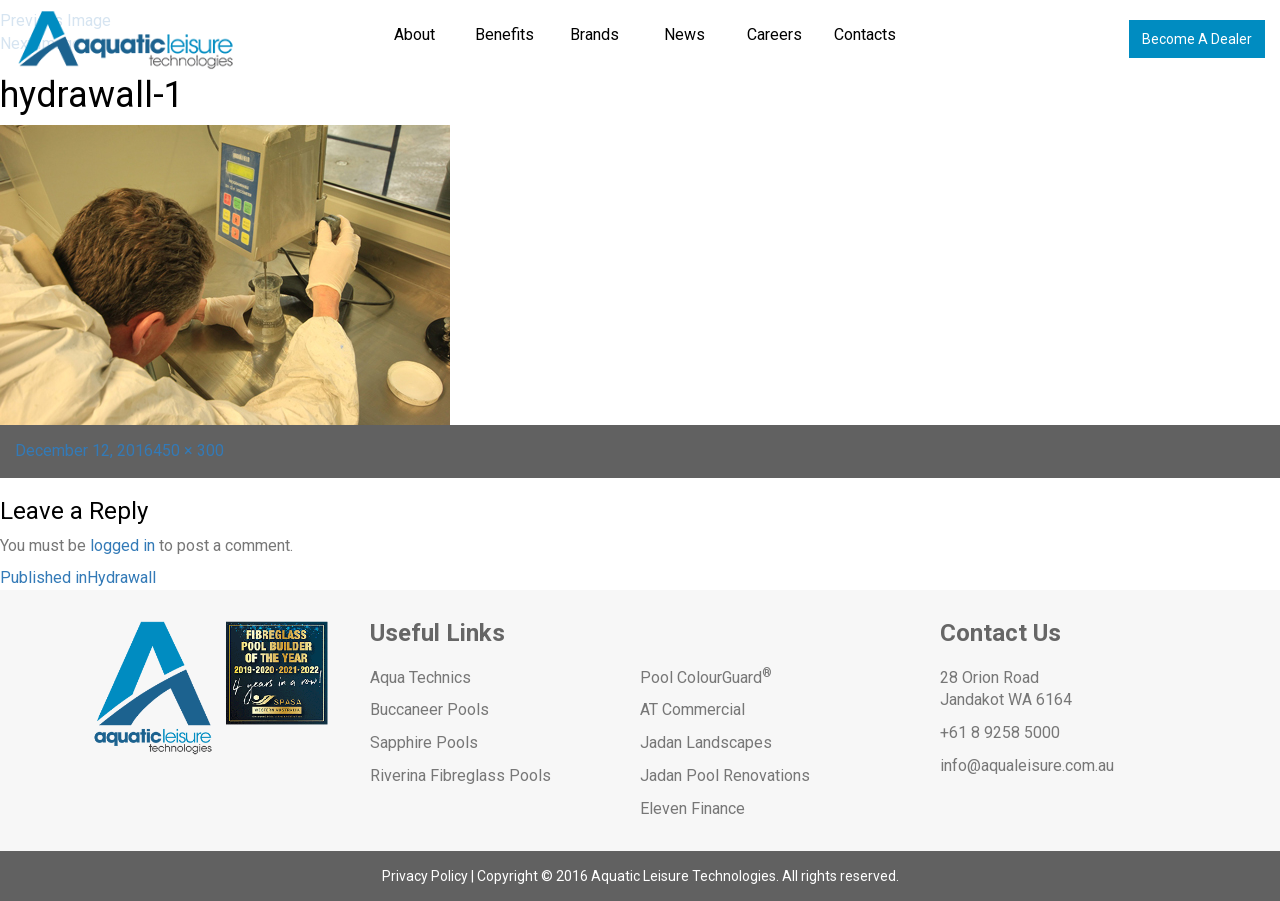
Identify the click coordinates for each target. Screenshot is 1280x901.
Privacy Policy (425, 876)
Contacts (865, 34)
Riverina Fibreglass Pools (460, 775)
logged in (122, 545)
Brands (594, 34)
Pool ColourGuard (706, 677)
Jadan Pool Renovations (725, 775)
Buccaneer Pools (429, 709)
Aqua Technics (420, 677)
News (684, 34)
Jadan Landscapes (706, 742)
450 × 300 (188, 450)
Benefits (504, 34)
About (414, 34)
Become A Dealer (1197, 39)
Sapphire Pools (424, 742)
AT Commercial (692, 709)
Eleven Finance (692, 808)
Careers (774, 34)
